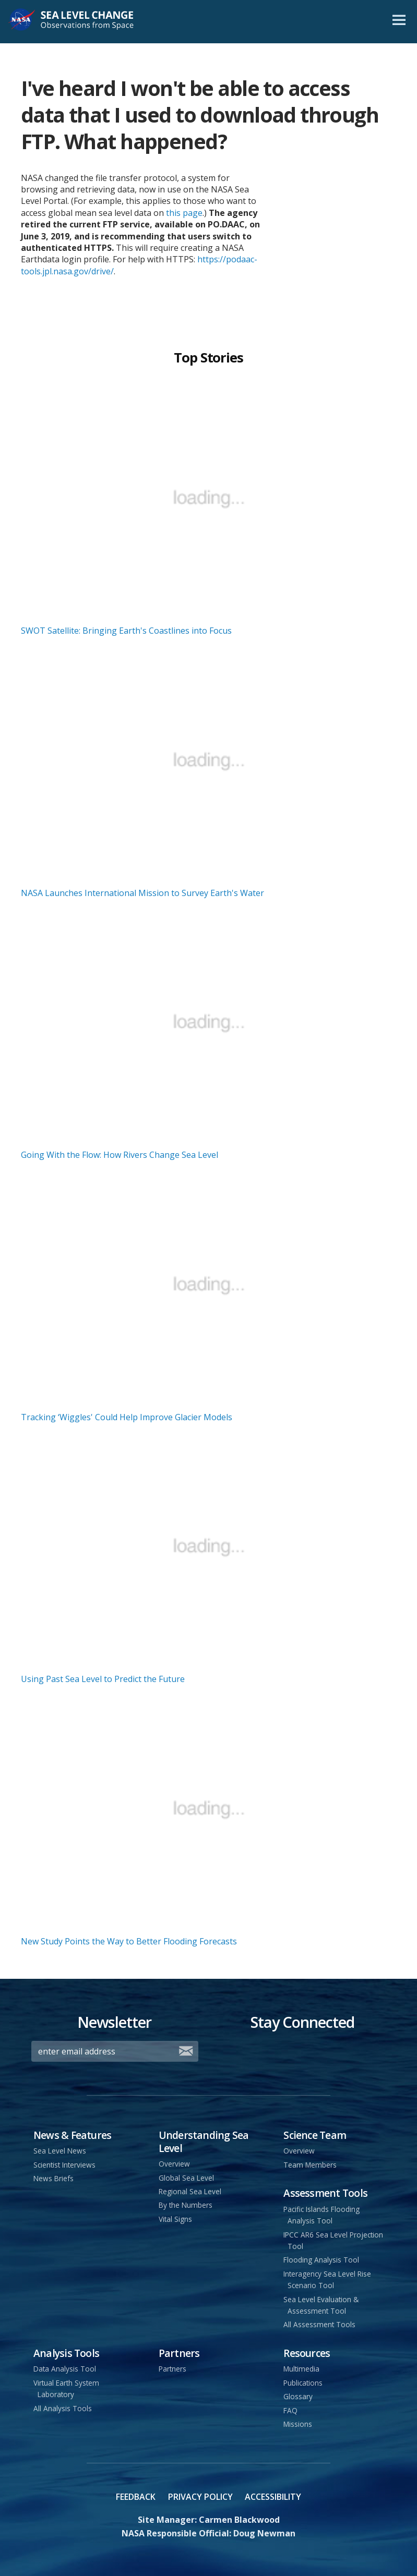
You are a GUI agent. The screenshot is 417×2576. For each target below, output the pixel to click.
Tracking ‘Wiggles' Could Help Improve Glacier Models (126, 1417)
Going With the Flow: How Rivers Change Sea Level (119, 1154)
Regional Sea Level (190, 2191)
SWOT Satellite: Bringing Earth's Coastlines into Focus (126, 630)
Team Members (310, 2165)
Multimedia (301, 2369)
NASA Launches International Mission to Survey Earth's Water (142, 893)
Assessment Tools (325, 2193)
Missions (297, 2424)
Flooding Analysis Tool (321, 2260)
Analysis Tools (66, 2353)
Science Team (314, 2135)
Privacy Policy (200, 2496)
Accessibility (273, 2496)
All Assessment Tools (319, 2324)
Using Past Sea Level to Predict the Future (103, 1679)
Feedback (136, 2496)
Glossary (298, 2396)
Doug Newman (264, 2533)
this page (184, 213)
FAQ (290, 2410)
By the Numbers (185, 2205)
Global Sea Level (186, 2178)
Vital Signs (175, 2219)
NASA (22, 21)
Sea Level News (59, 2151)
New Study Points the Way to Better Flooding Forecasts (129, 1941)
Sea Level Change (85, 21)
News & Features (72, 2135)
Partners (179, 2353)
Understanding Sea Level (204, 2141)
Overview (174, 2164)
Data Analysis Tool (64, 2369)
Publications (303, 2383)
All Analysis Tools (62, 2408)
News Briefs (53, 2178)
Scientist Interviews (64, 2165)
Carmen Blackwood (239, 2519)
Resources (306, 2353)
